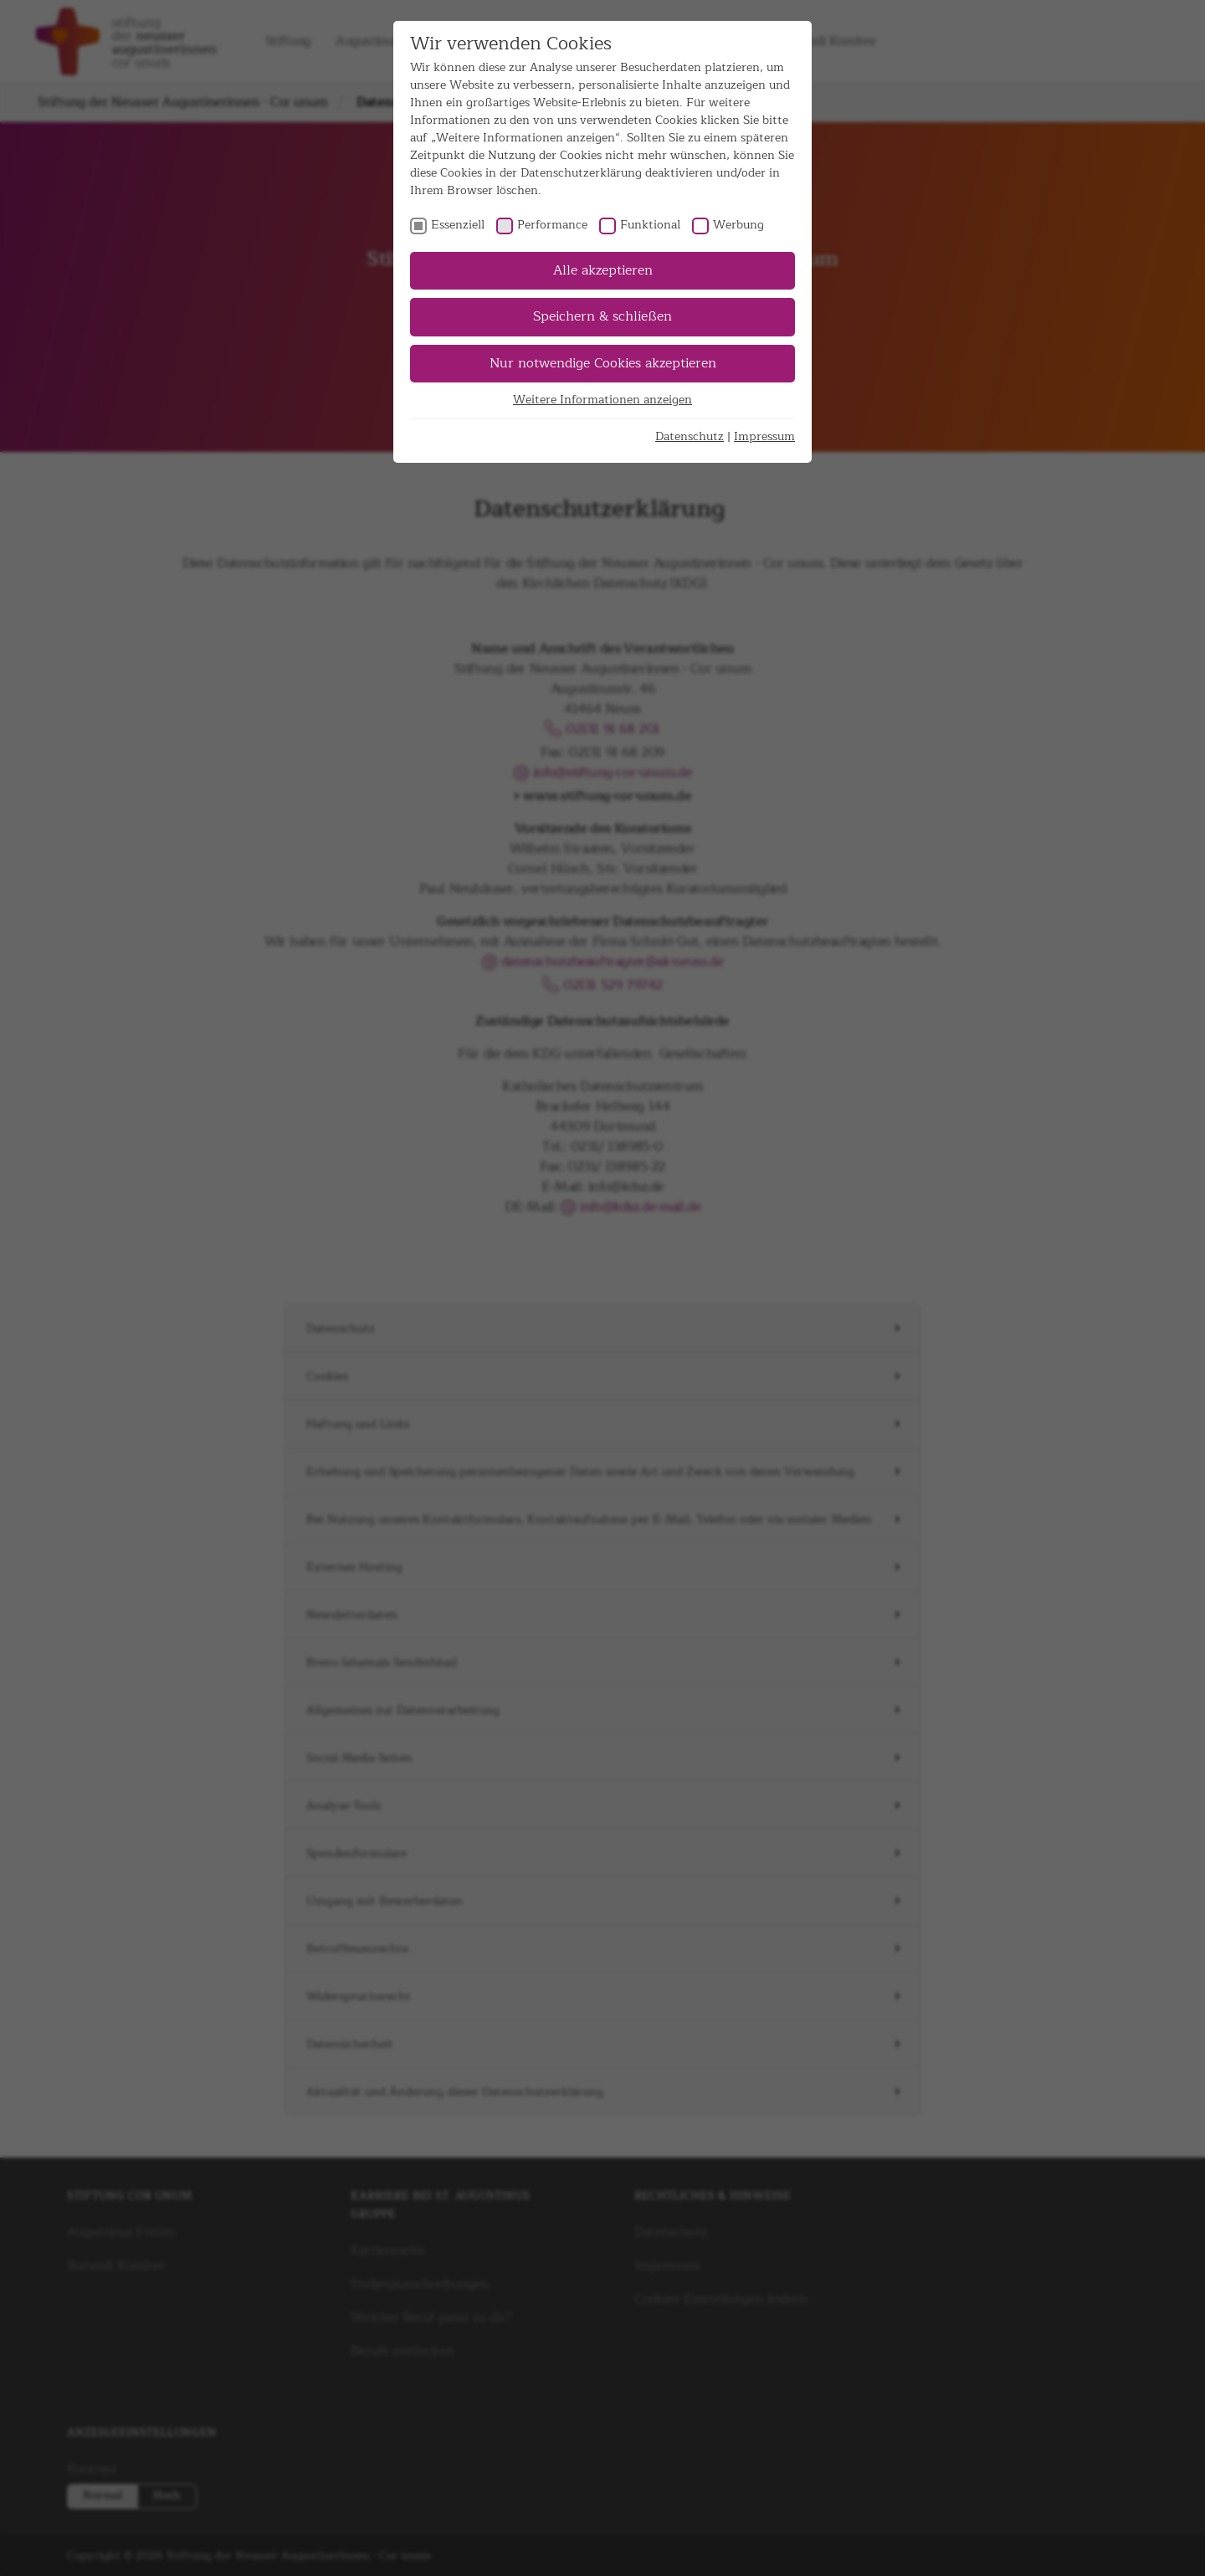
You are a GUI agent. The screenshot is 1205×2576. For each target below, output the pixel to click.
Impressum (764, 436)
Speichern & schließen (602, 316)
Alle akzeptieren (603, 270)
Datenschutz (689, 436)
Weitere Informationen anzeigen (602, 399)
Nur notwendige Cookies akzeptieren (603, 363)
